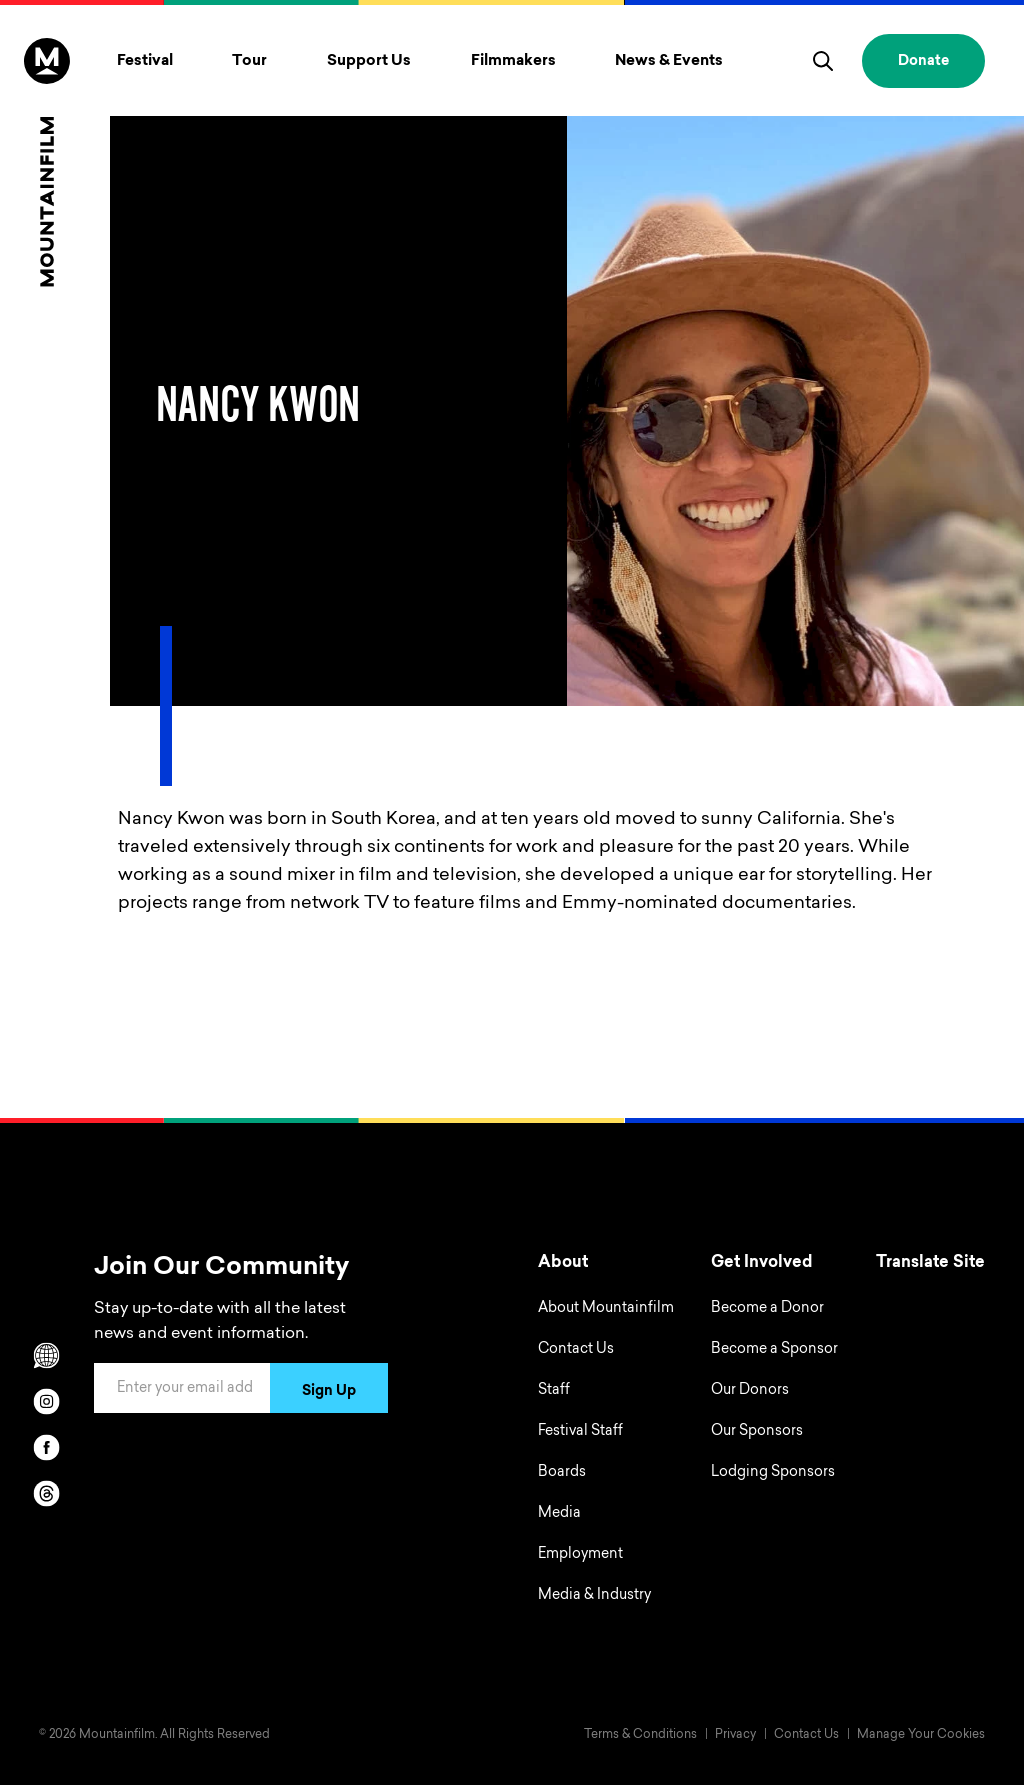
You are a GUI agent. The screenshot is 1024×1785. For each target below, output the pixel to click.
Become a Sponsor (774, 1350)
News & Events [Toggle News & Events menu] (669, 61)
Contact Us (576, 1350)
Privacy (735, 1735)
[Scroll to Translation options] (47, 1355)
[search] (823, 61)
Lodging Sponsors (773, 1473)
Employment (580, 1555)
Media (559, 1514)
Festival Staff (580, 1432)
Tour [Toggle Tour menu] (249, 61)
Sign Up (329, 1392)
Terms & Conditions (640, 1735)
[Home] (47, 162)
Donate (923, 62)
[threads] (47, 1493)
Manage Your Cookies (921, 1735)
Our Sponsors (757, 1432)
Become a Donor (767, 1309)
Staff (554, 1391)
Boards (562, 1473)
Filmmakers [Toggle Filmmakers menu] (513, 61)
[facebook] (47, 1447)
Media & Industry (594, 1596)
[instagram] (47, 1401)
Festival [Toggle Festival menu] (145, 61)
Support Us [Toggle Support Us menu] (369, 61)
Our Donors (750, 1391)
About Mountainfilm (606, 1309)
